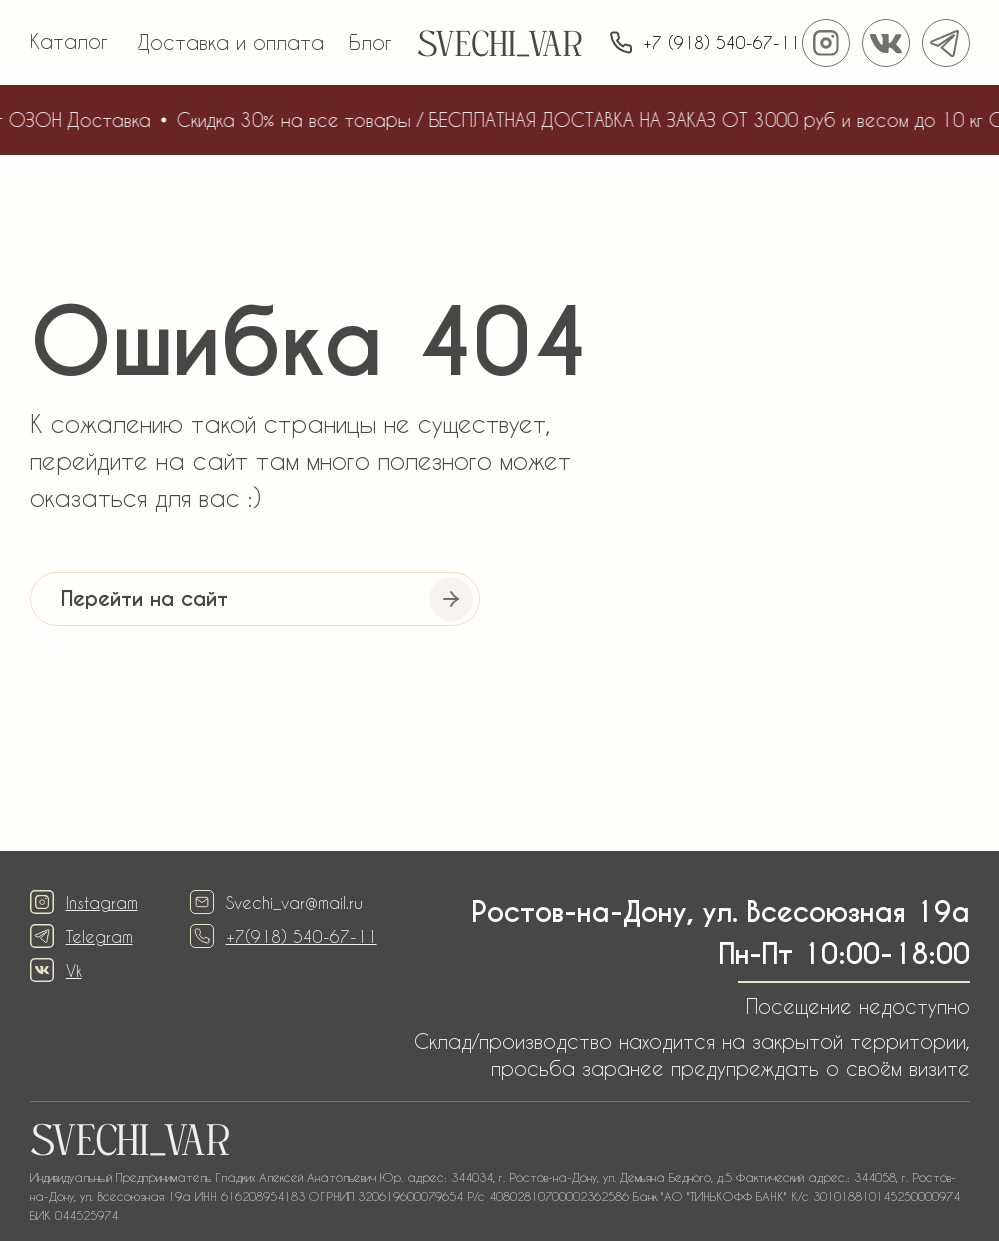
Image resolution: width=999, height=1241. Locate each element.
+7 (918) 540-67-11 (721, 42)
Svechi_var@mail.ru (294, 902)
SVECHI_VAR (499, 47)
